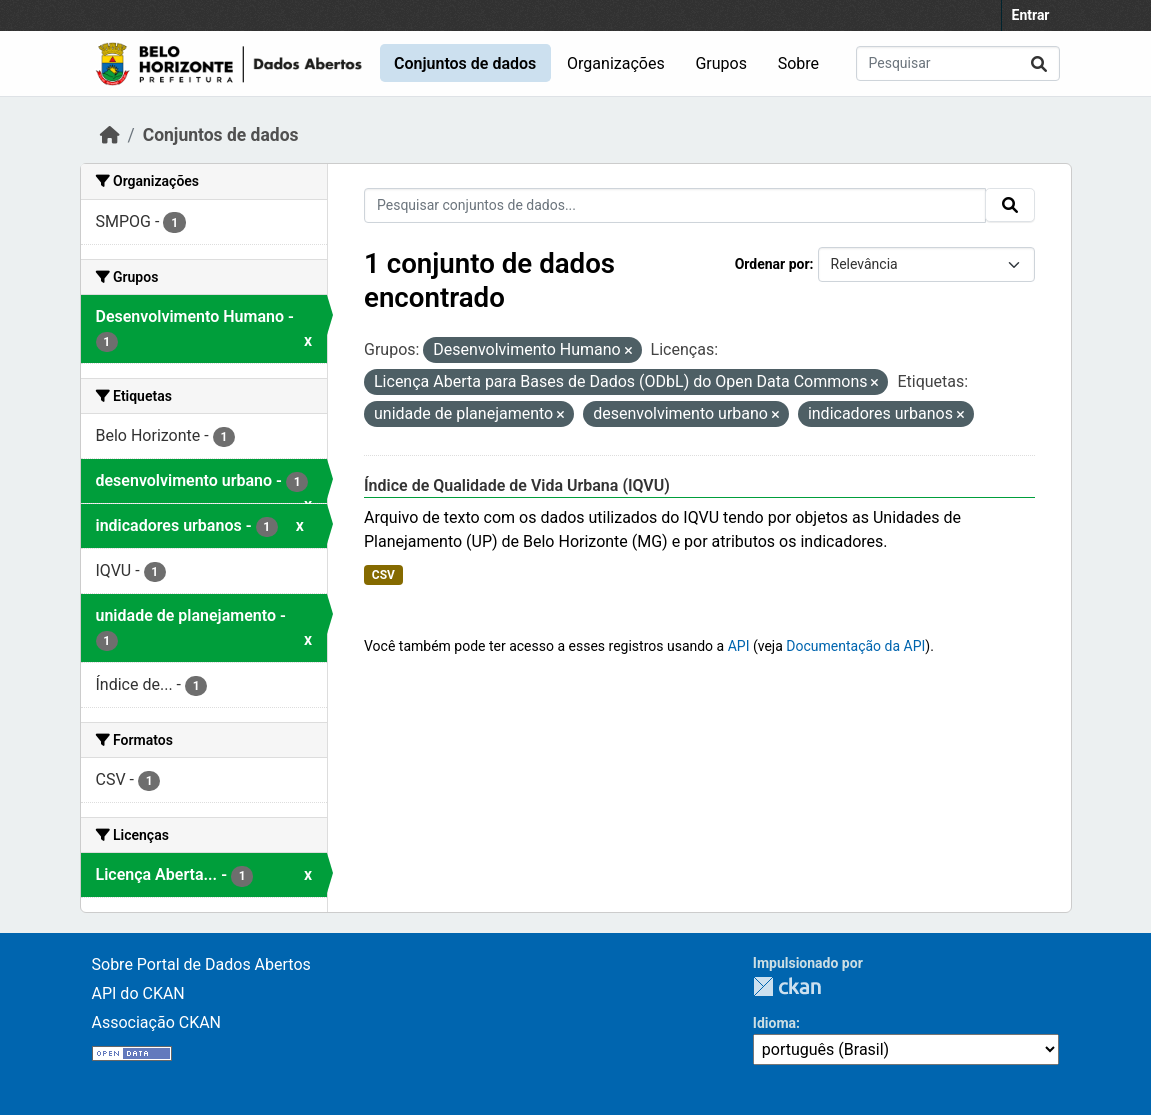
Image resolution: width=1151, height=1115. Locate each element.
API (739, 646)
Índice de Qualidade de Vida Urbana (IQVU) (517, 485)
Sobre (798, 63)
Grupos (721, 63)
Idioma (774, 1023)
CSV (383, 575)
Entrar (1031, 15)
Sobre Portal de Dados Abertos (201, 964)
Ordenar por (772, 264)
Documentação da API (855, 646)
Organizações (616, 63)
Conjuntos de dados (465, 63)
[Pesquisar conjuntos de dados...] (958, 63)
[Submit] (1039, 63)
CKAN (787, 986)
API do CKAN (138, 993)
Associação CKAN (157, 1022)
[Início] (110, 135)
